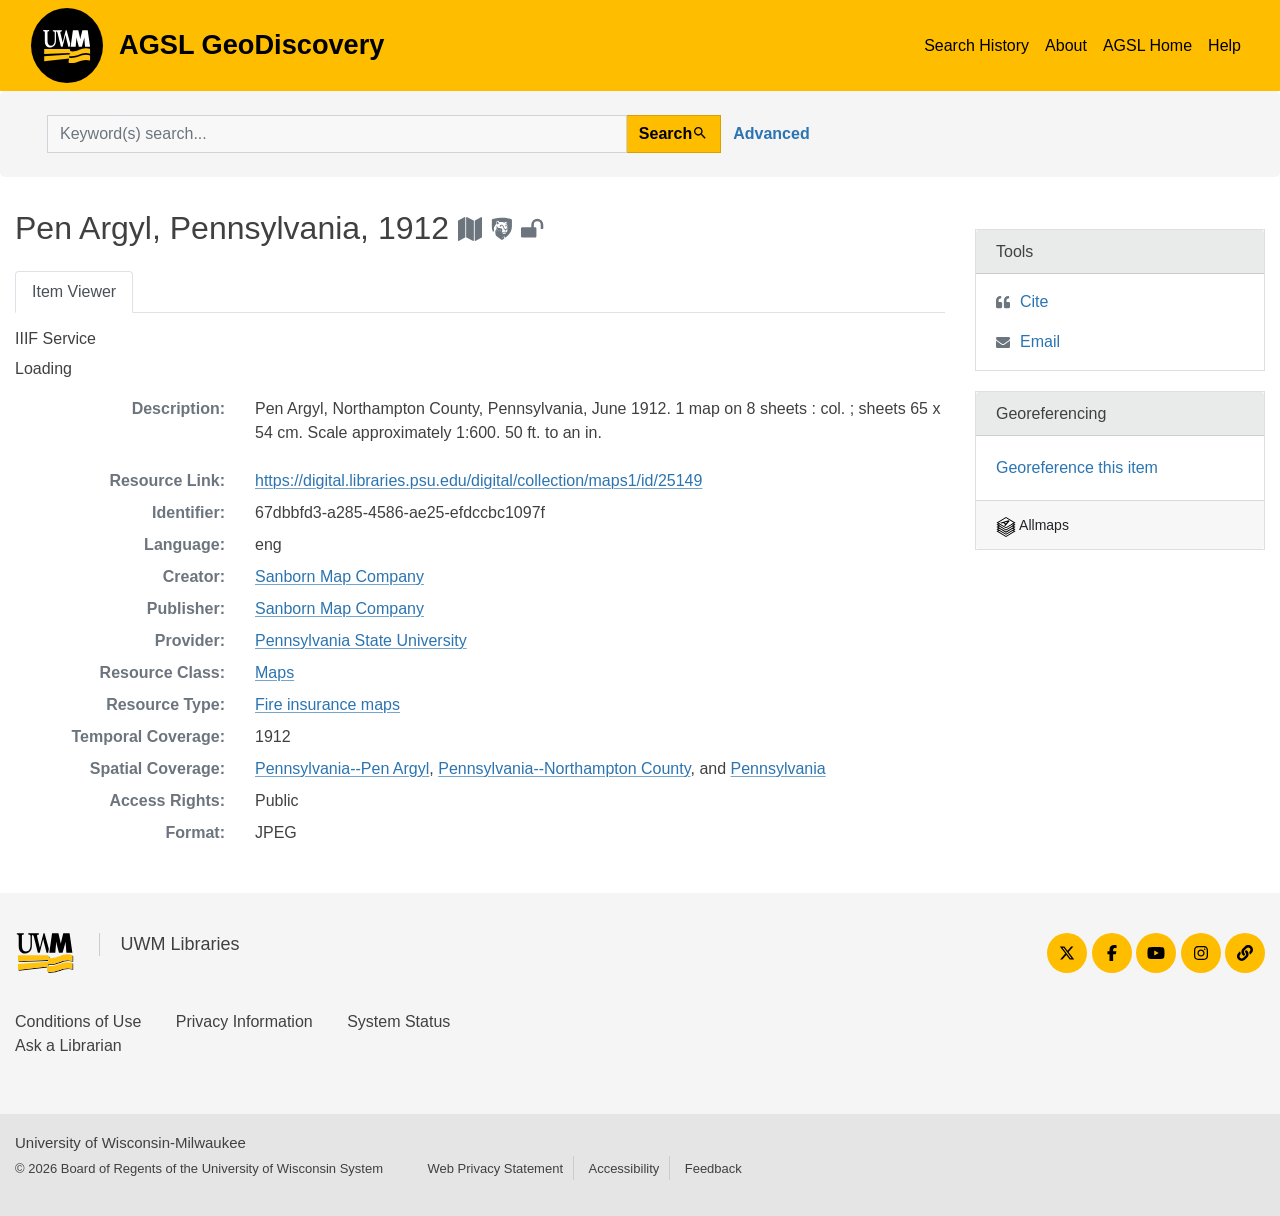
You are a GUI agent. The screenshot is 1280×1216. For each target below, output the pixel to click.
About (1066, 45)
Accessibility (623, 1168)
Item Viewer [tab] (74, 291)
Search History (976, 45)
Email (1040, 341)
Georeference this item (1077, 467)
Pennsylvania (778, 768)
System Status (398, 1021)
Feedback (713, 1168)
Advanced (771, 133)
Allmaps (1032, 525)
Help (1224, 45)
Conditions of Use (78, 1021)
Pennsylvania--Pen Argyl (342, 768)
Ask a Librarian (68, 1045)
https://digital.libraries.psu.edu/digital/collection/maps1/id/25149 (478, 480)
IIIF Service (55, 338)
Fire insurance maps (327, 704)
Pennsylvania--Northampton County (564, 768)
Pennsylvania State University (361, 640)
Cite (1034, 301)
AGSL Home (1147, 45)
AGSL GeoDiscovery (67, 52)
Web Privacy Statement (495, 1168)
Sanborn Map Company (339, 576)
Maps (274, 672)
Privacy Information (244, 1021)
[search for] (337, 134)
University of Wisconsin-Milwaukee (130, 1142)
